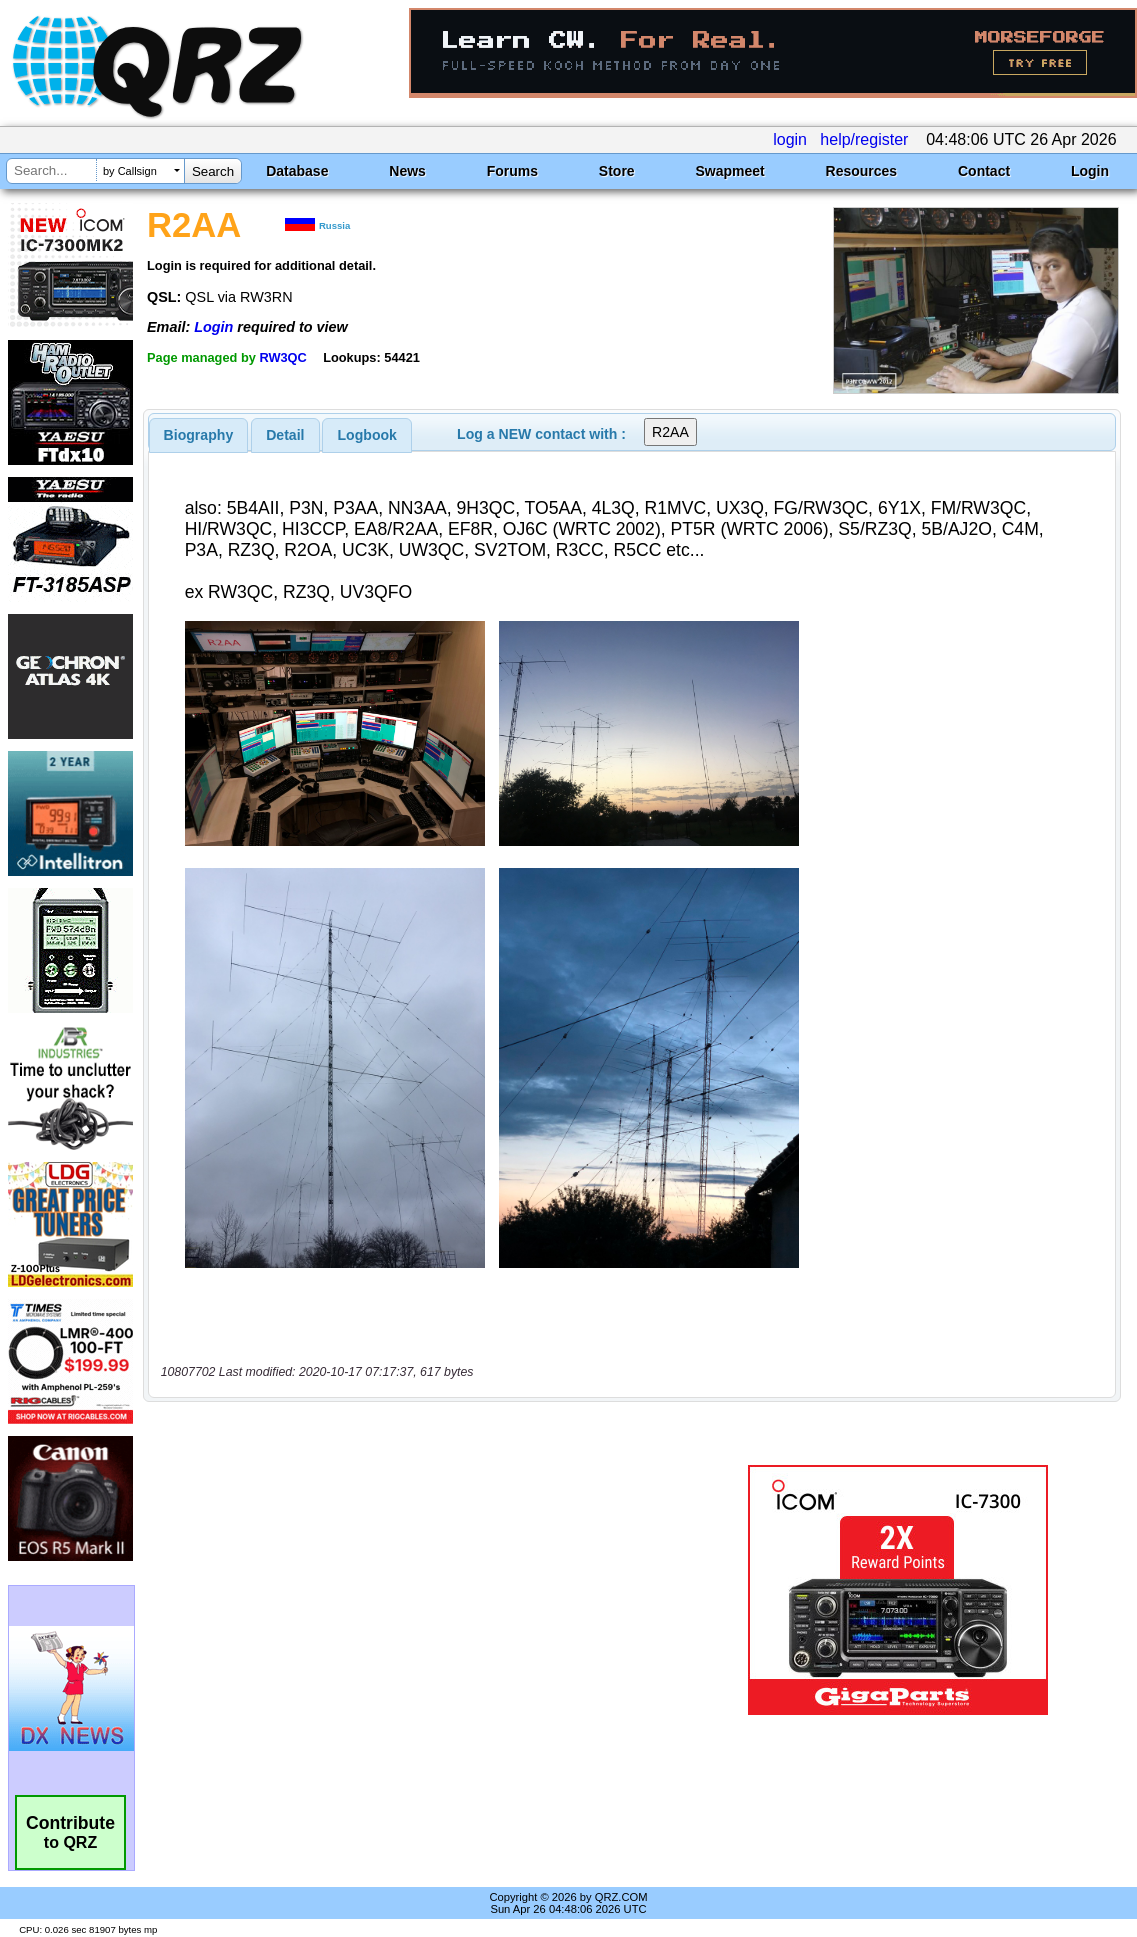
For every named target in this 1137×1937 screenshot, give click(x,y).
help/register (864, 139)
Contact (984, 171)
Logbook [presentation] (367, 435)
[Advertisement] (425, 1590)
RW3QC (282, 357)
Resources (862, 171)
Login (1090, 171)
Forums (512, 171)
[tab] (199, 435)
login (790, 139)
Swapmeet (729, 171)
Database (297, 171)
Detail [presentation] (285, 435)
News (407, 171)
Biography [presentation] (199, 435)
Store (617, 171)
